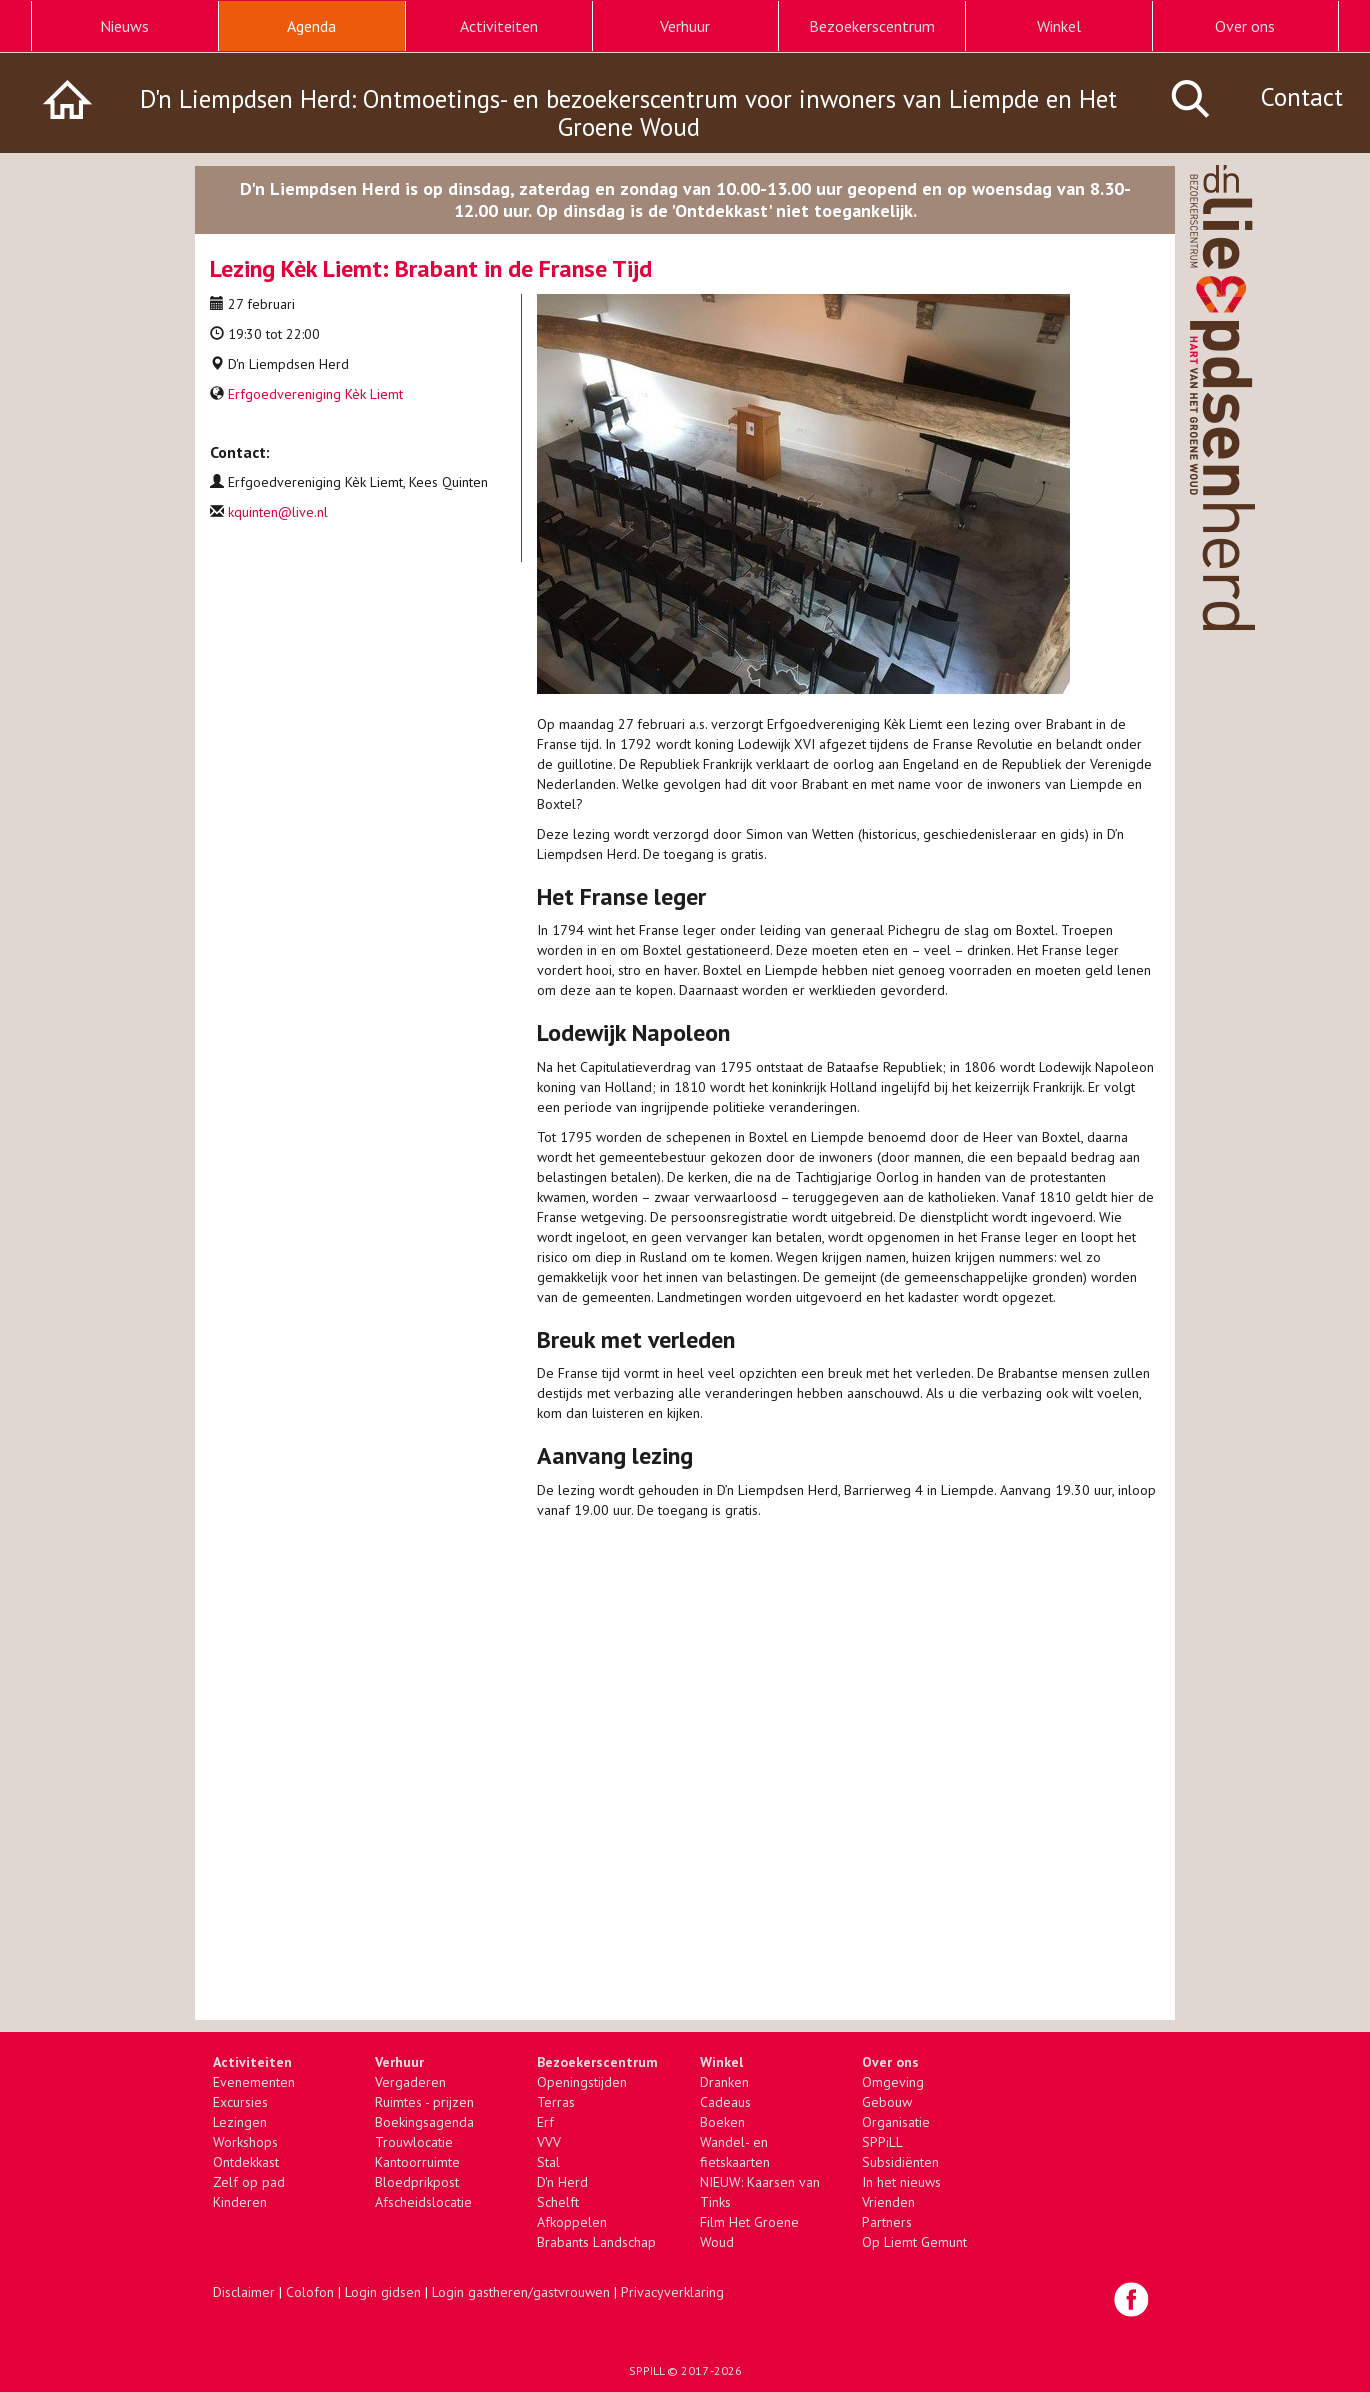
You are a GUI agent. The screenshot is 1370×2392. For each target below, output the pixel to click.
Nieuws (124, 26)
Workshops (245, 2142)
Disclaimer (244, 2292)
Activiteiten (499, 26)
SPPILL (646, 2370)
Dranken (724, 2082)
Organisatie (896, 2122)
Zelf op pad (249, 2182)
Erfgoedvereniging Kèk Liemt (315, 394)
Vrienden (888, 2202)
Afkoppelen (572, 2222)
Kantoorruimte (417, 2162)
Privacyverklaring (672, 2292)
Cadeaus (725, 2102)
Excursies (240, 2102)
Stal (548, 2162)
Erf (545, 2122)
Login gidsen (383, 2292)
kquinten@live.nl (278, 512)
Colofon (310, 2292)
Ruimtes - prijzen (424, 2102)
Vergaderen (410, 2082)
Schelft (558, 2202)
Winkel (1059, 26)
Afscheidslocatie (423, 2202)
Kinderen (240, 2202)
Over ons (1245, 26)
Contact (1302, 97)
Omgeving (893, 2082)
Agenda (311, 26)
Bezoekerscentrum (872, 26)
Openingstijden (582, 2082)
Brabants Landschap (596, 2242)
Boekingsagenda (424, 2122)
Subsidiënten (900, 2162)
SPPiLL (882, 2142)
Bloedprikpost (417, 2182)
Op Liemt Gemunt (914, 2242)
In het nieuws (901, 2182)
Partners (887, 2222)
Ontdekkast (246, 2162)
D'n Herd (562, 2182)
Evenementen (254, 2082)
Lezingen (240, 2122)
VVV (549, 2142)
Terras (556, 2102)
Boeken (722, 2122)
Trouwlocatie (414, 2142)
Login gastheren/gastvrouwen (521, 2292)
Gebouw (887, 2102)
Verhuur (685, 26)
